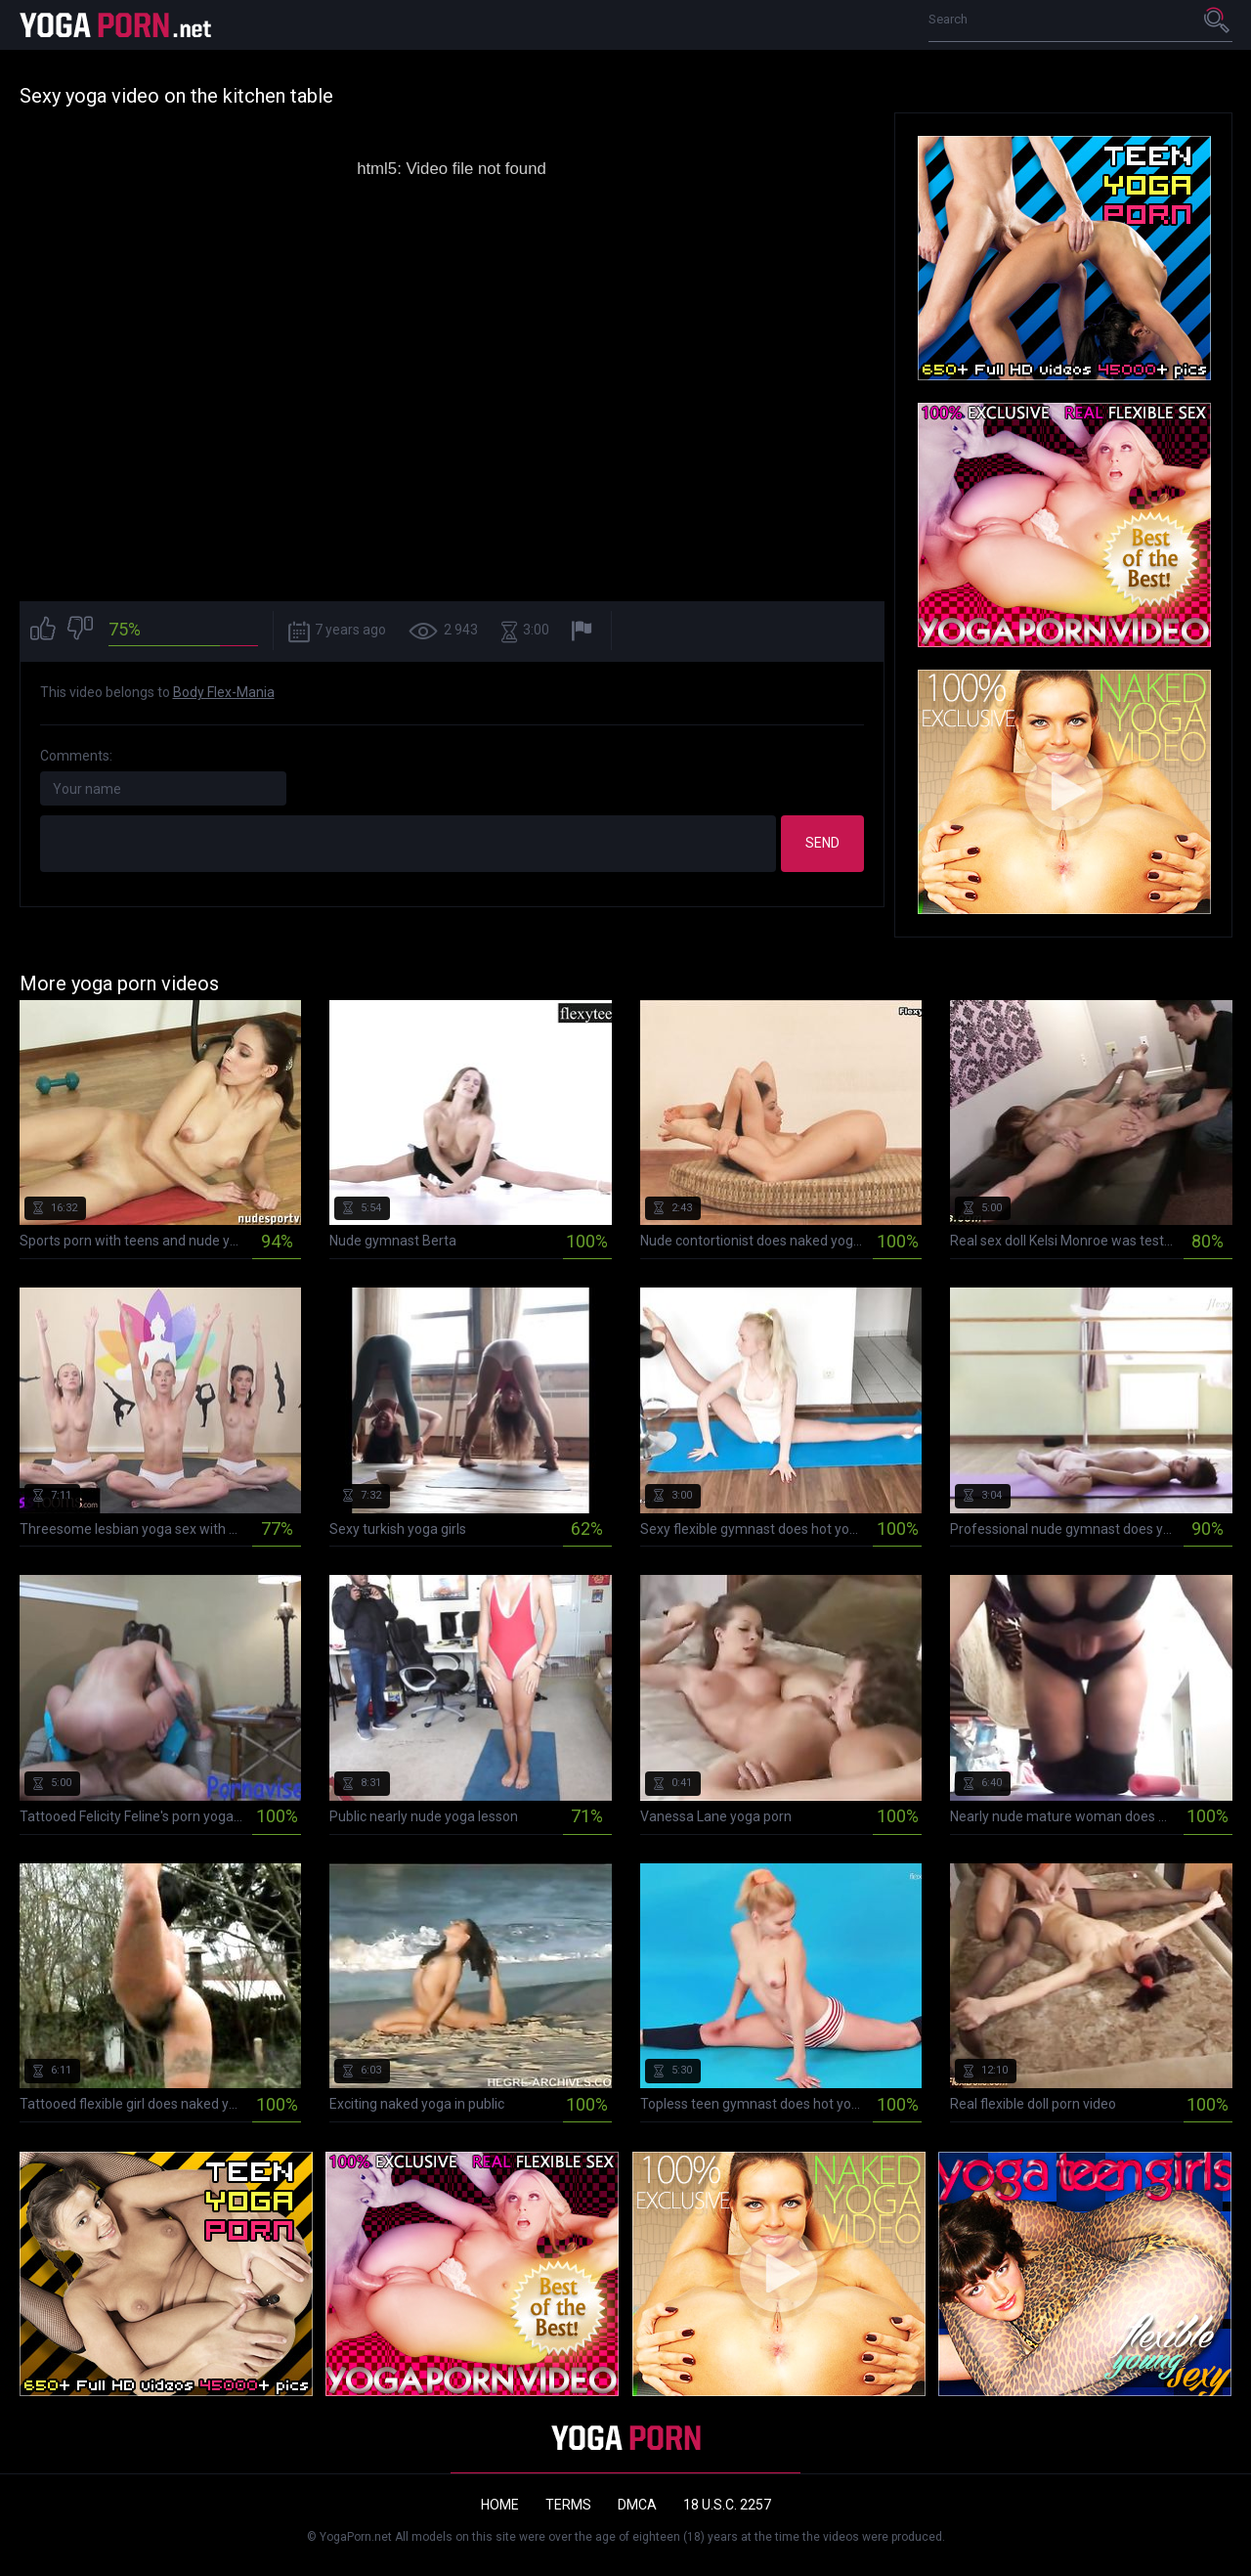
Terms (568, 2504)
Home (500, 2504)
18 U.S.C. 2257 (727, 2504)
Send (822, 843)
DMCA (637, 2504)
